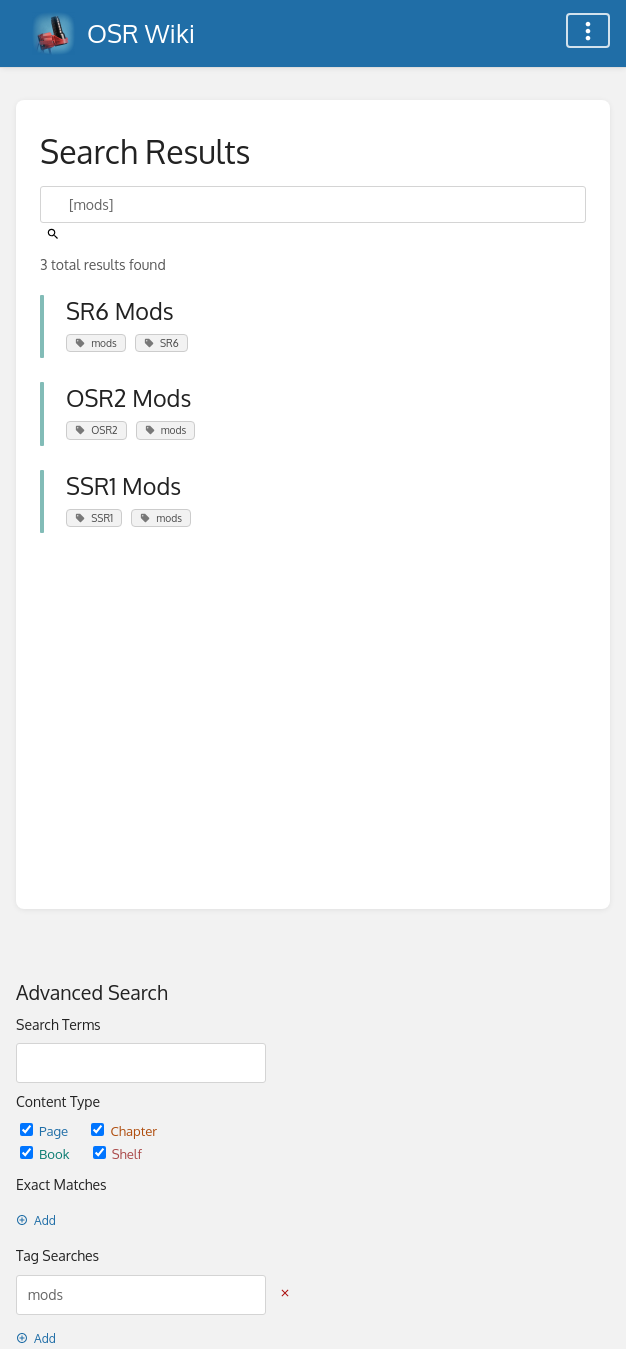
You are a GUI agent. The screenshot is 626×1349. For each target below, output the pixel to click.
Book (46, 1153)
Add (36, 1220)
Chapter (124, 1130)
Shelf (117, 1153)
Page (45, 1130)
